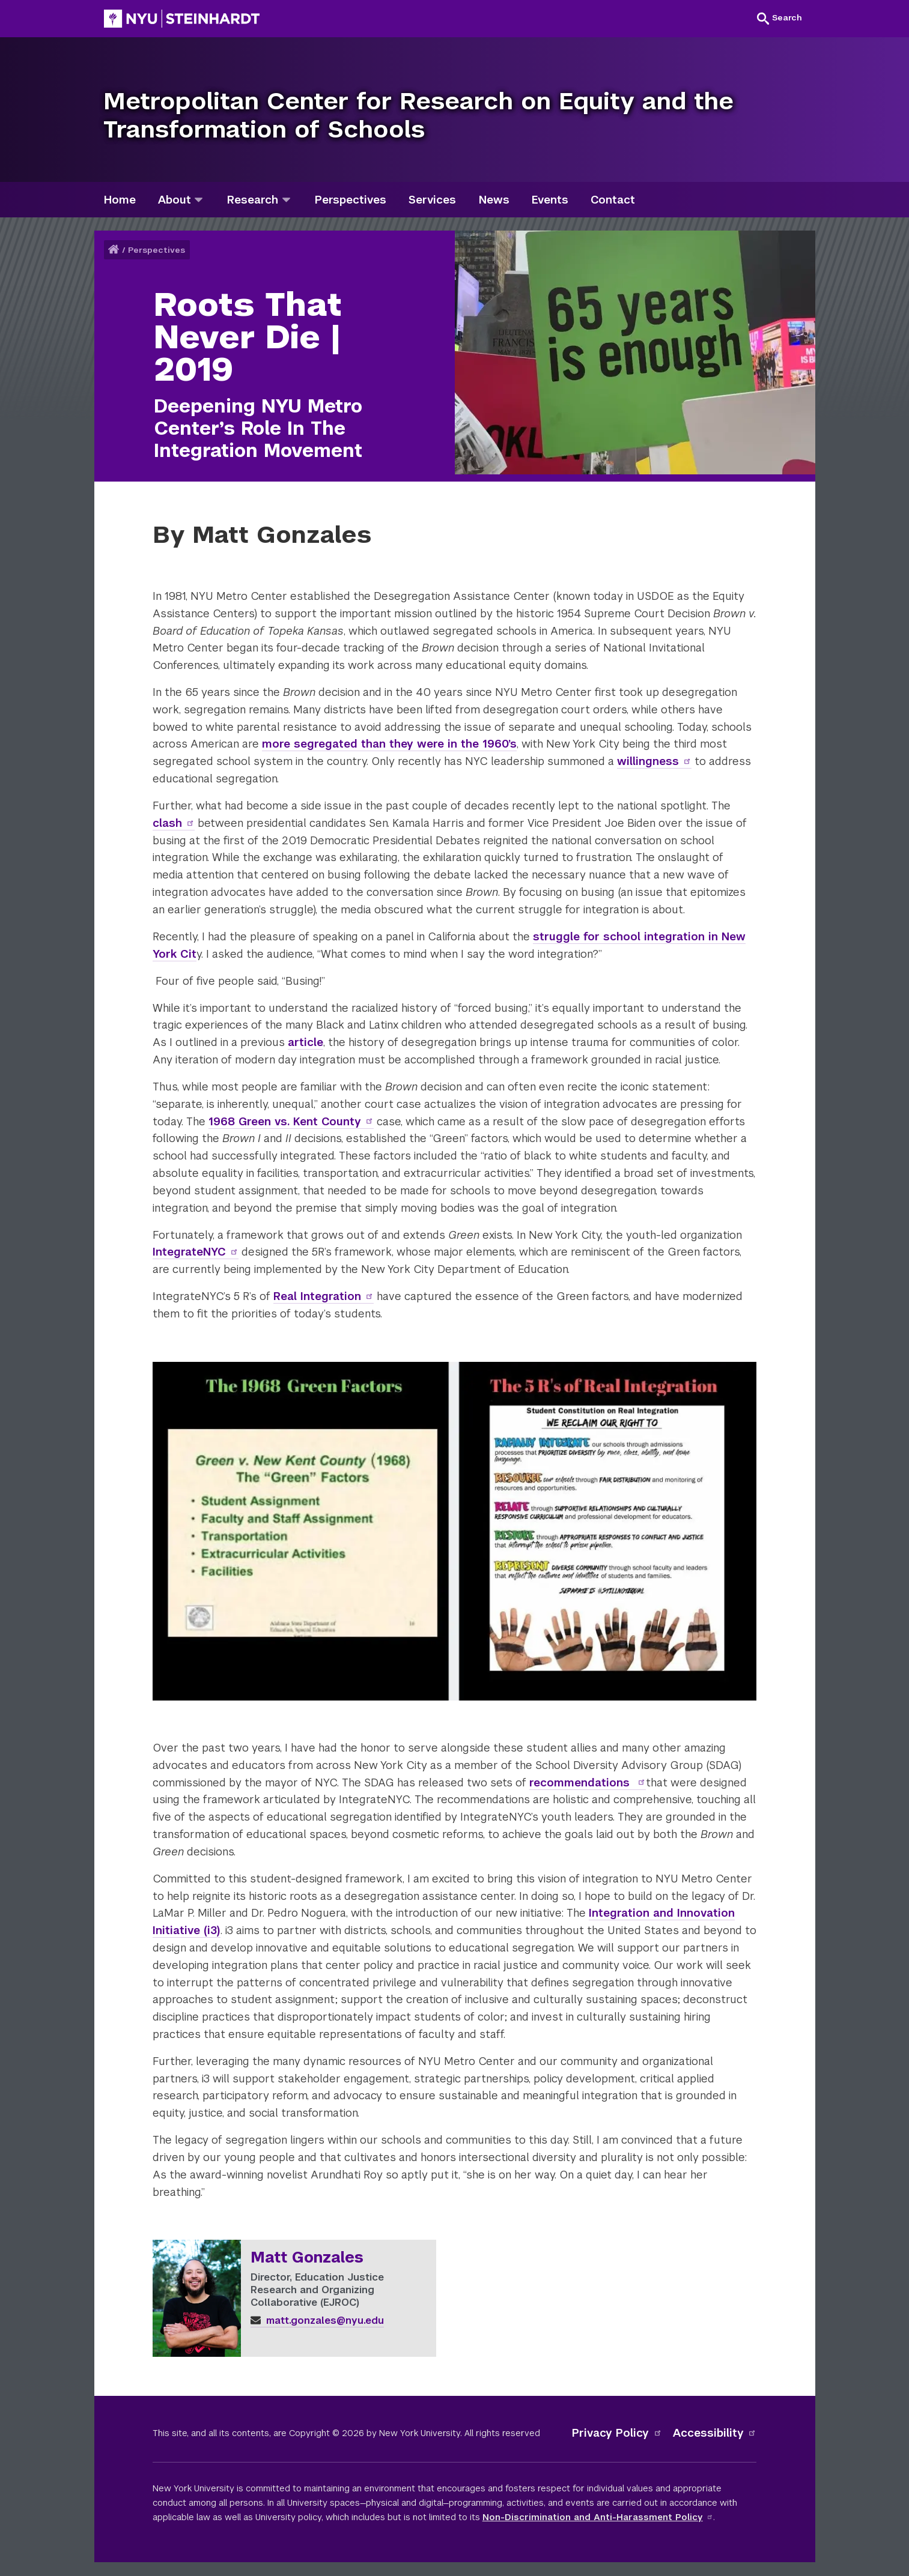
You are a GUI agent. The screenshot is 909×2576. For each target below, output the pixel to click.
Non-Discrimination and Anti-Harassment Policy (597, 2517)
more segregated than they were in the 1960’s (389, 744)
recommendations (587, 1782)
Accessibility (715, 2433)
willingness (654, 761)
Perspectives (156, 250)
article (305, 1042)
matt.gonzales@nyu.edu (317, 2320)
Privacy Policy (617, 2433)
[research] (286, 200)
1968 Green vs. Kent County (291, 1121)
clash (174, 823)
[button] (780, 18)
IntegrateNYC (196, 1252)
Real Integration (323, 1296)
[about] (198, 200)
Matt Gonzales (307, 2257)
